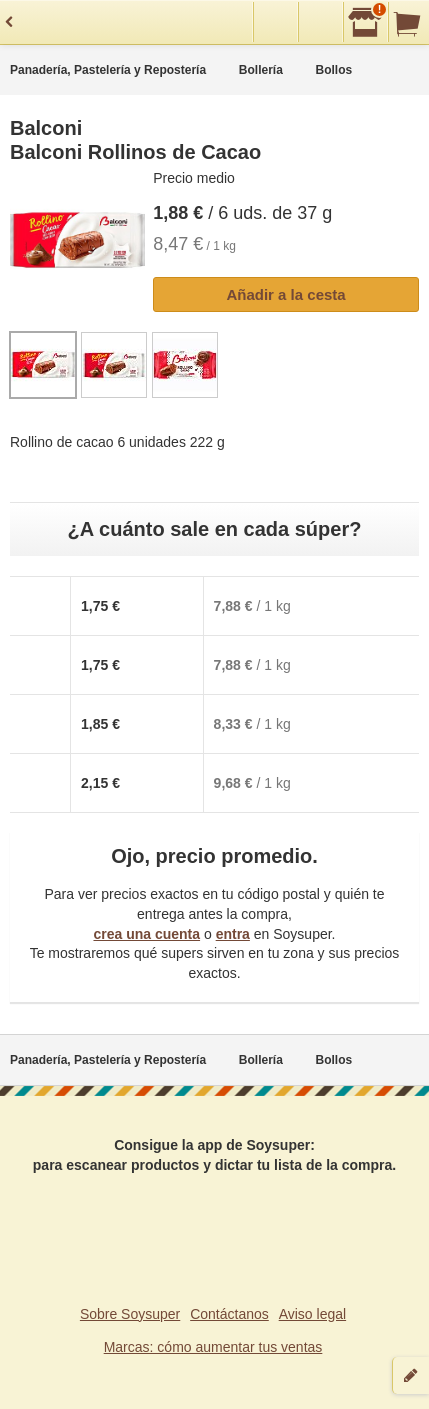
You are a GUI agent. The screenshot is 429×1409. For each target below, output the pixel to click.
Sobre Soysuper (130, 1314)
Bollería (261, 70)
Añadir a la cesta (285, 294)
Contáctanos (229, 1314)
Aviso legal (312, 1314)
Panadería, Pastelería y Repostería (108, 70)
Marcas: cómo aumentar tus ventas (213, 1347)
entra (233, 934)
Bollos (334, 70)
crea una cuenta (146, 934)
